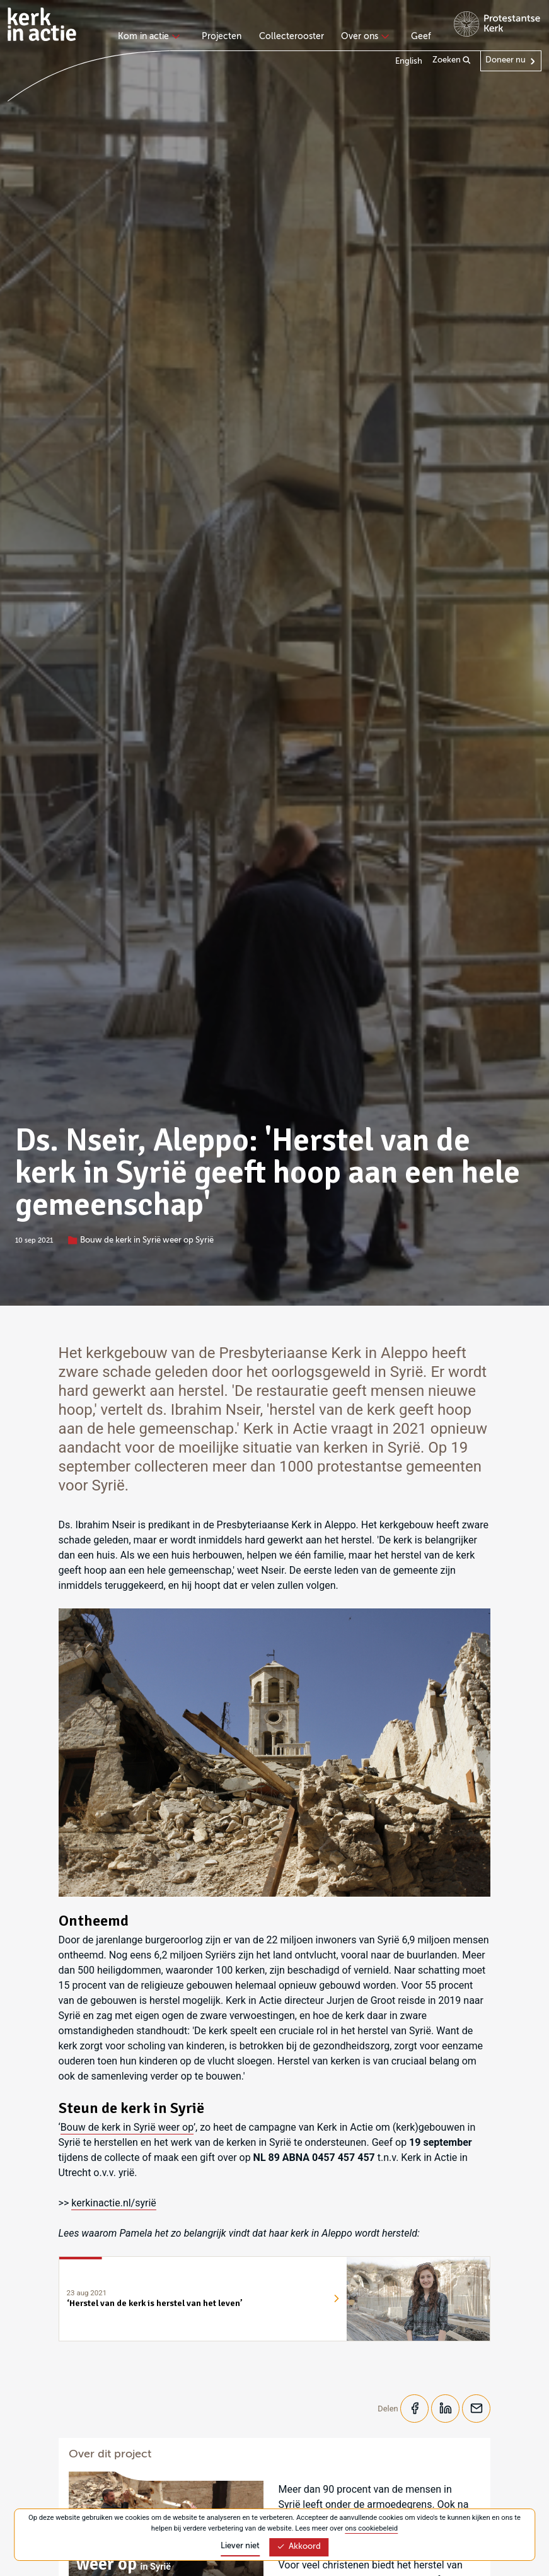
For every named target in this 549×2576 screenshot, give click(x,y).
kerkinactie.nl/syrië (113, 2203)
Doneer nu (505, 60)
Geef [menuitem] (421, 36)
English (408, 61)
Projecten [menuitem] (221, 36)
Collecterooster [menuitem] (291, 36)
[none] (151, 38)
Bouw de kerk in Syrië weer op (127, 2127)
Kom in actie (147, 36)
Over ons (363, 36)
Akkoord (299, 2547)
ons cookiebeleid (371, 2528)
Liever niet (240, 2546)
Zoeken (451, 60)
